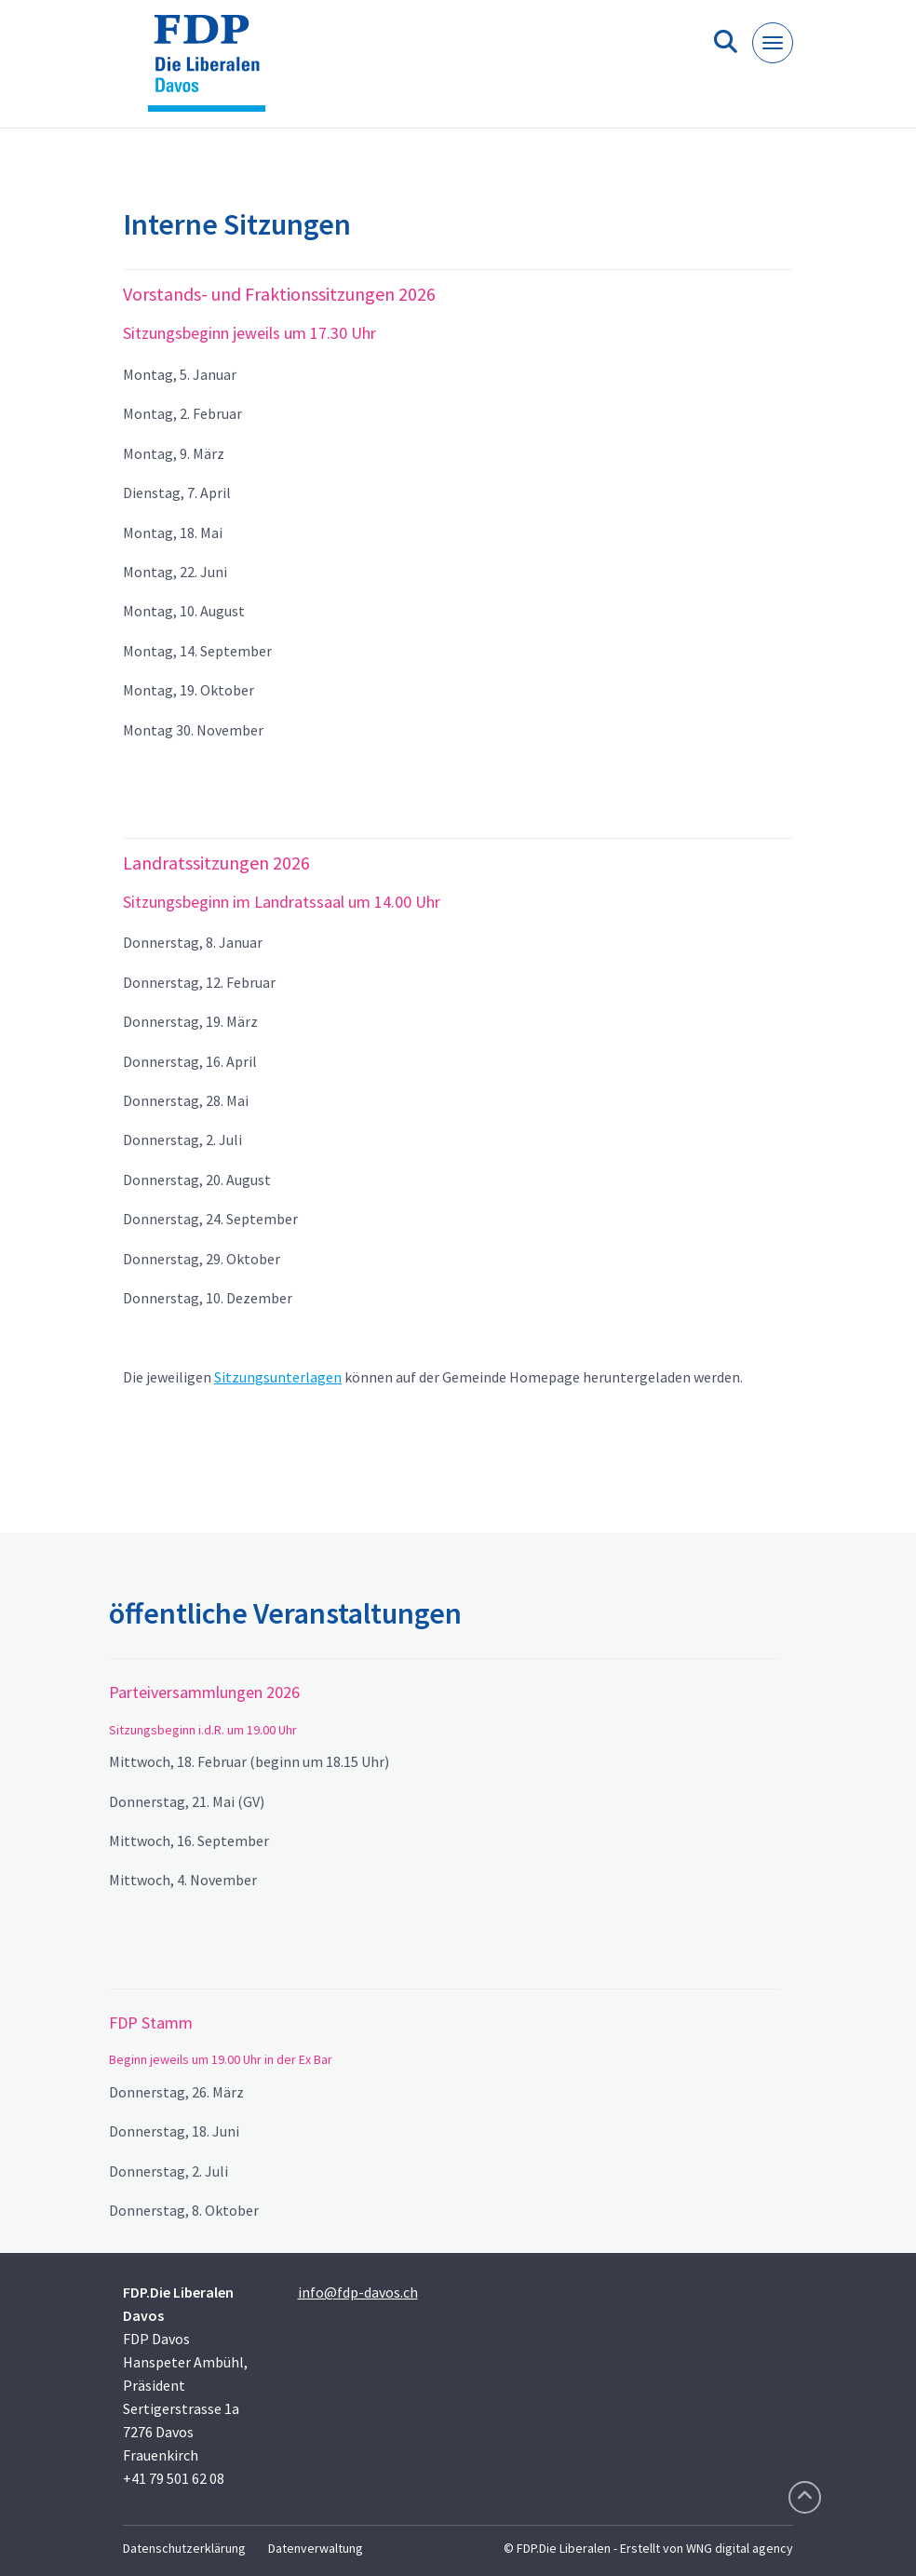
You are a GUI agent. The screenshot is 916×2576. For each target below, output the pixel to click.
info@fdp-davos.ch (358, 2292)
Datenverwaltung (315, 2548)
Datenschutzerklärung (184, 2548)
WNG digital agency (739, 2548)
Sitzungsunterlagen (278, 1377)
